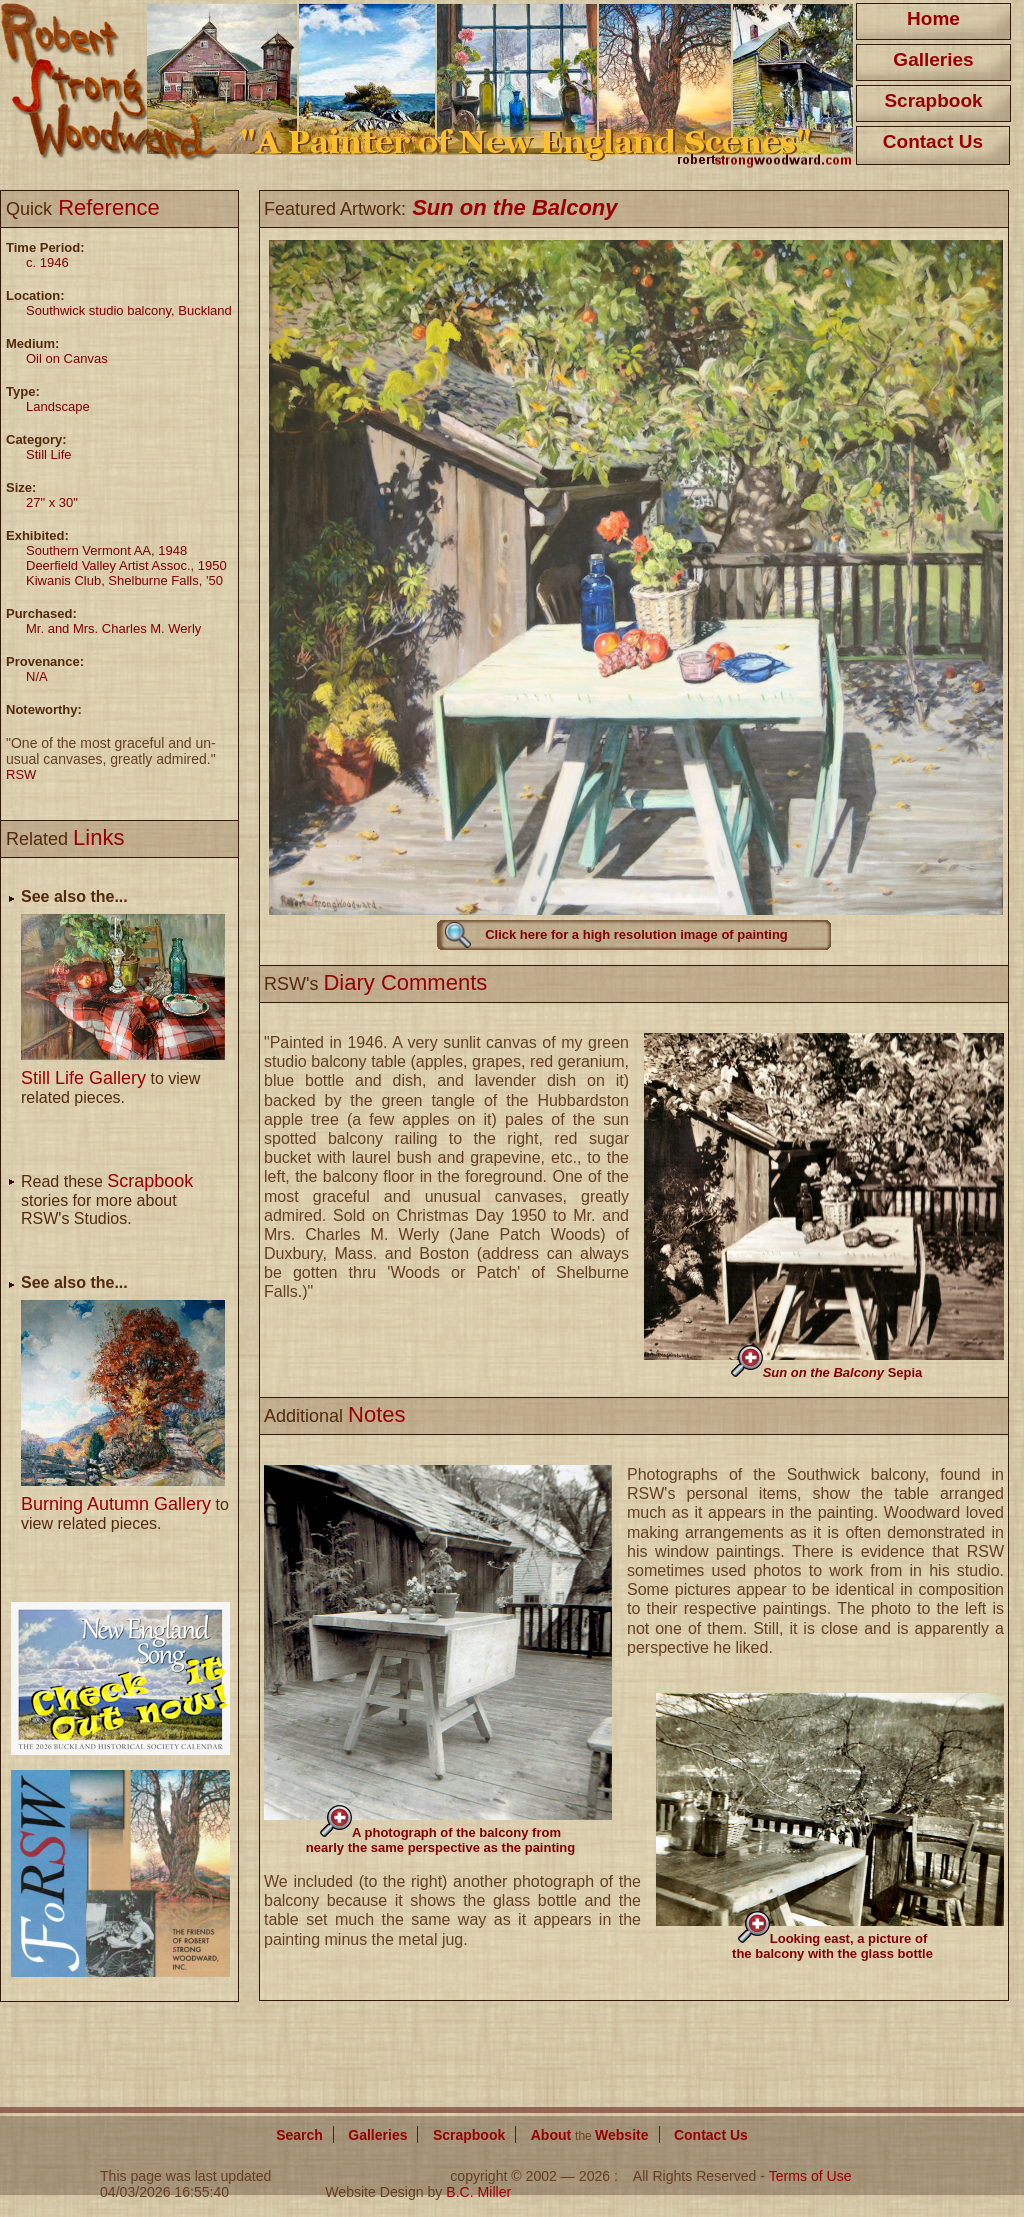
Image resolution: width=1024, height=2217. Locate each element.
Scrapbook (933, 100)
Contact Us (933, 141)
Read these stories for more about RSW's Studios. (107, 1200)
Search (299, 2135)
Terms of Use (810, 2176)
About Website (590, 2135)
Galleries (933, 59)
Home (933, 18)
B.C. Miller (478, 2192)
